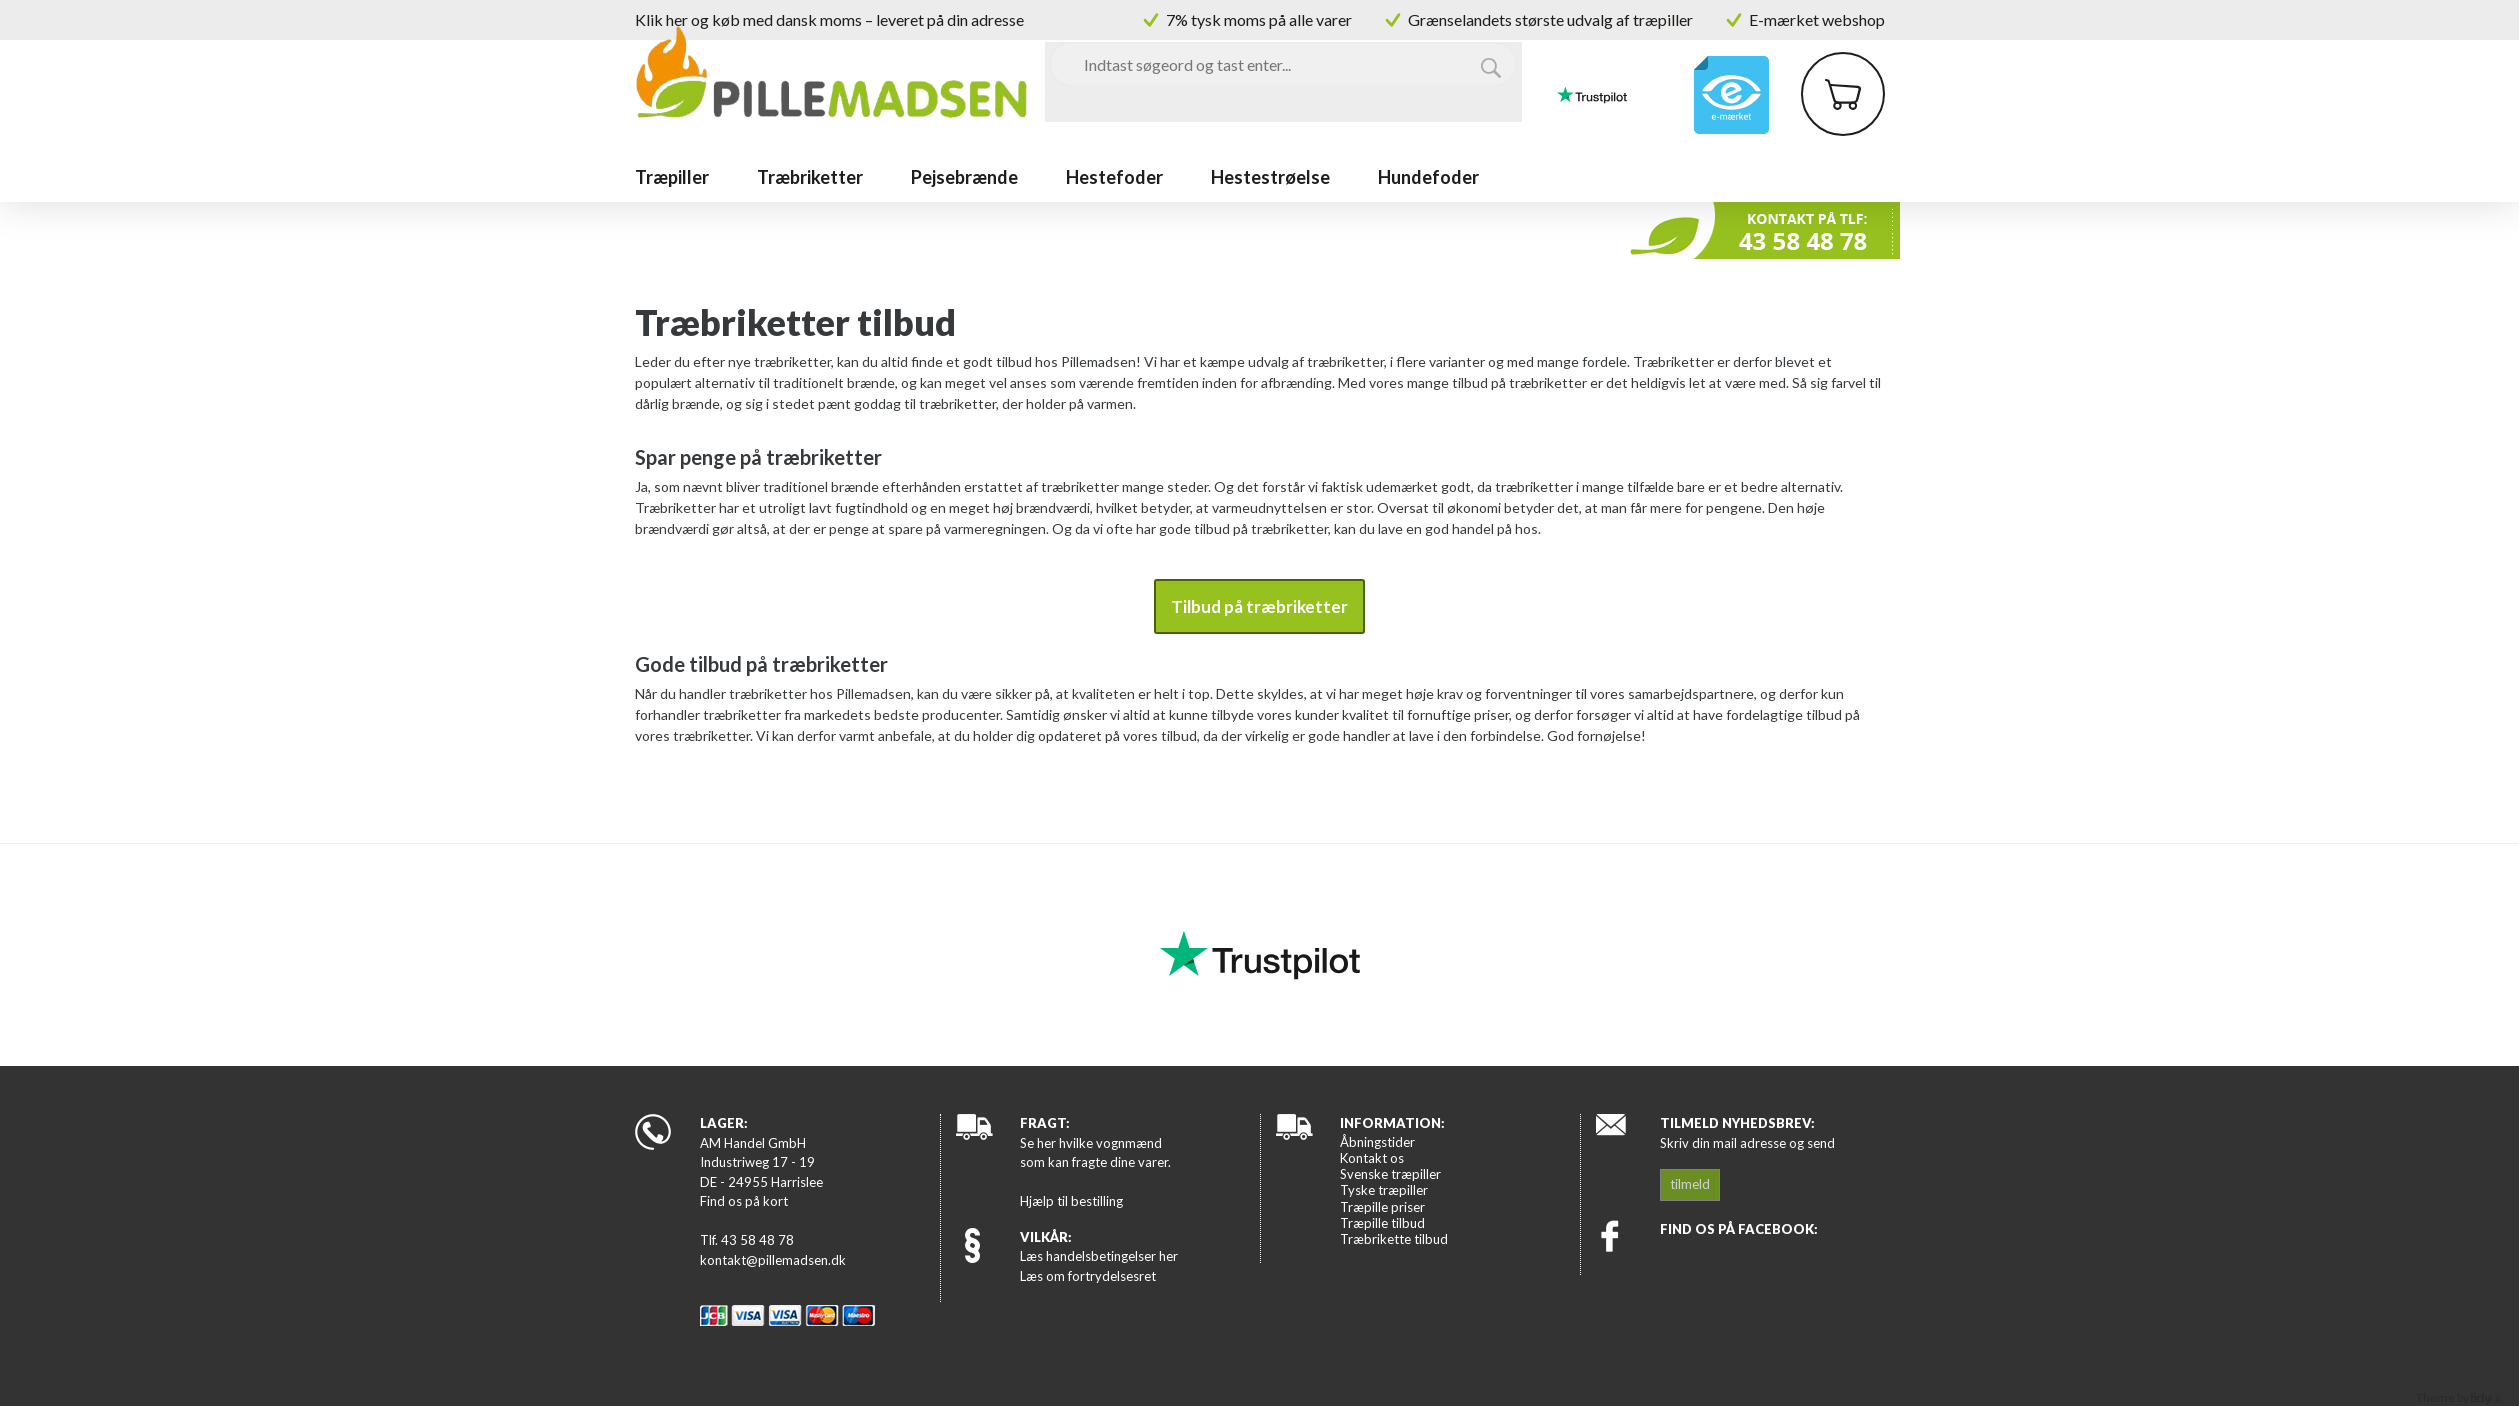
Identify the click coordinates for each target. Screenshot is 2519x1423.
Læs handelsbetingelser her (1099, 1256)
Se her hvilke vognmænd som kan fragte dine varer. (1095, 1153)
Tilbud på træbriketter (1259, 606)
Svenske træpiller (1390, 1174)
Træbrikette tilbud (1394, 1239)
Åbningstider (1377, 1142)
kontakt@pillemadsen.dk (773, 1260)
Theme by (2459, 1397)
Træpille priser (1382, 1207)
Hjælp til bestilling (1071, 1201)
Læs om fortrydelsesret (1088, 1276)
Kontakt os (1372, 1158)
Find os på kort (744, 1201)
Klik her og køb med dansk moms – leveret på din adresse (829, 19)
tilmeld (1690, 1184)
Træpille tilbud (1382, 1223)
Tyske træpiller (1384, 1190)
